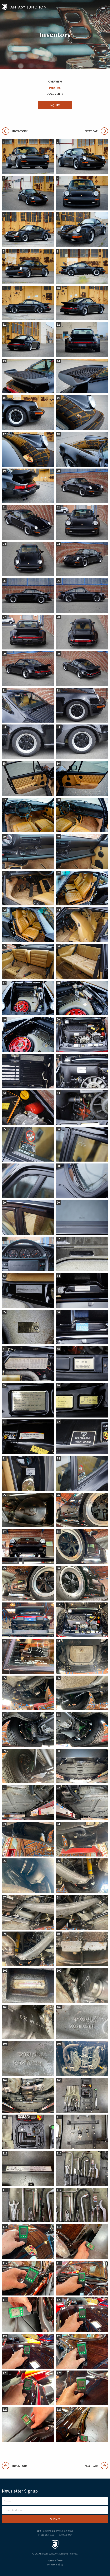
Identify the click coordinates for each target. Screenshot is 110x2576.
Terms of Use (55, 2560)
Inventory (15, 131)
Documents (55, 94)
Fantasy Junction (24, 7)
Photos (55, 87)
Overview (55, 81)
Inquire (55, 105)
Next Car (96, 131)
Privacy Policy (55, 2564)
